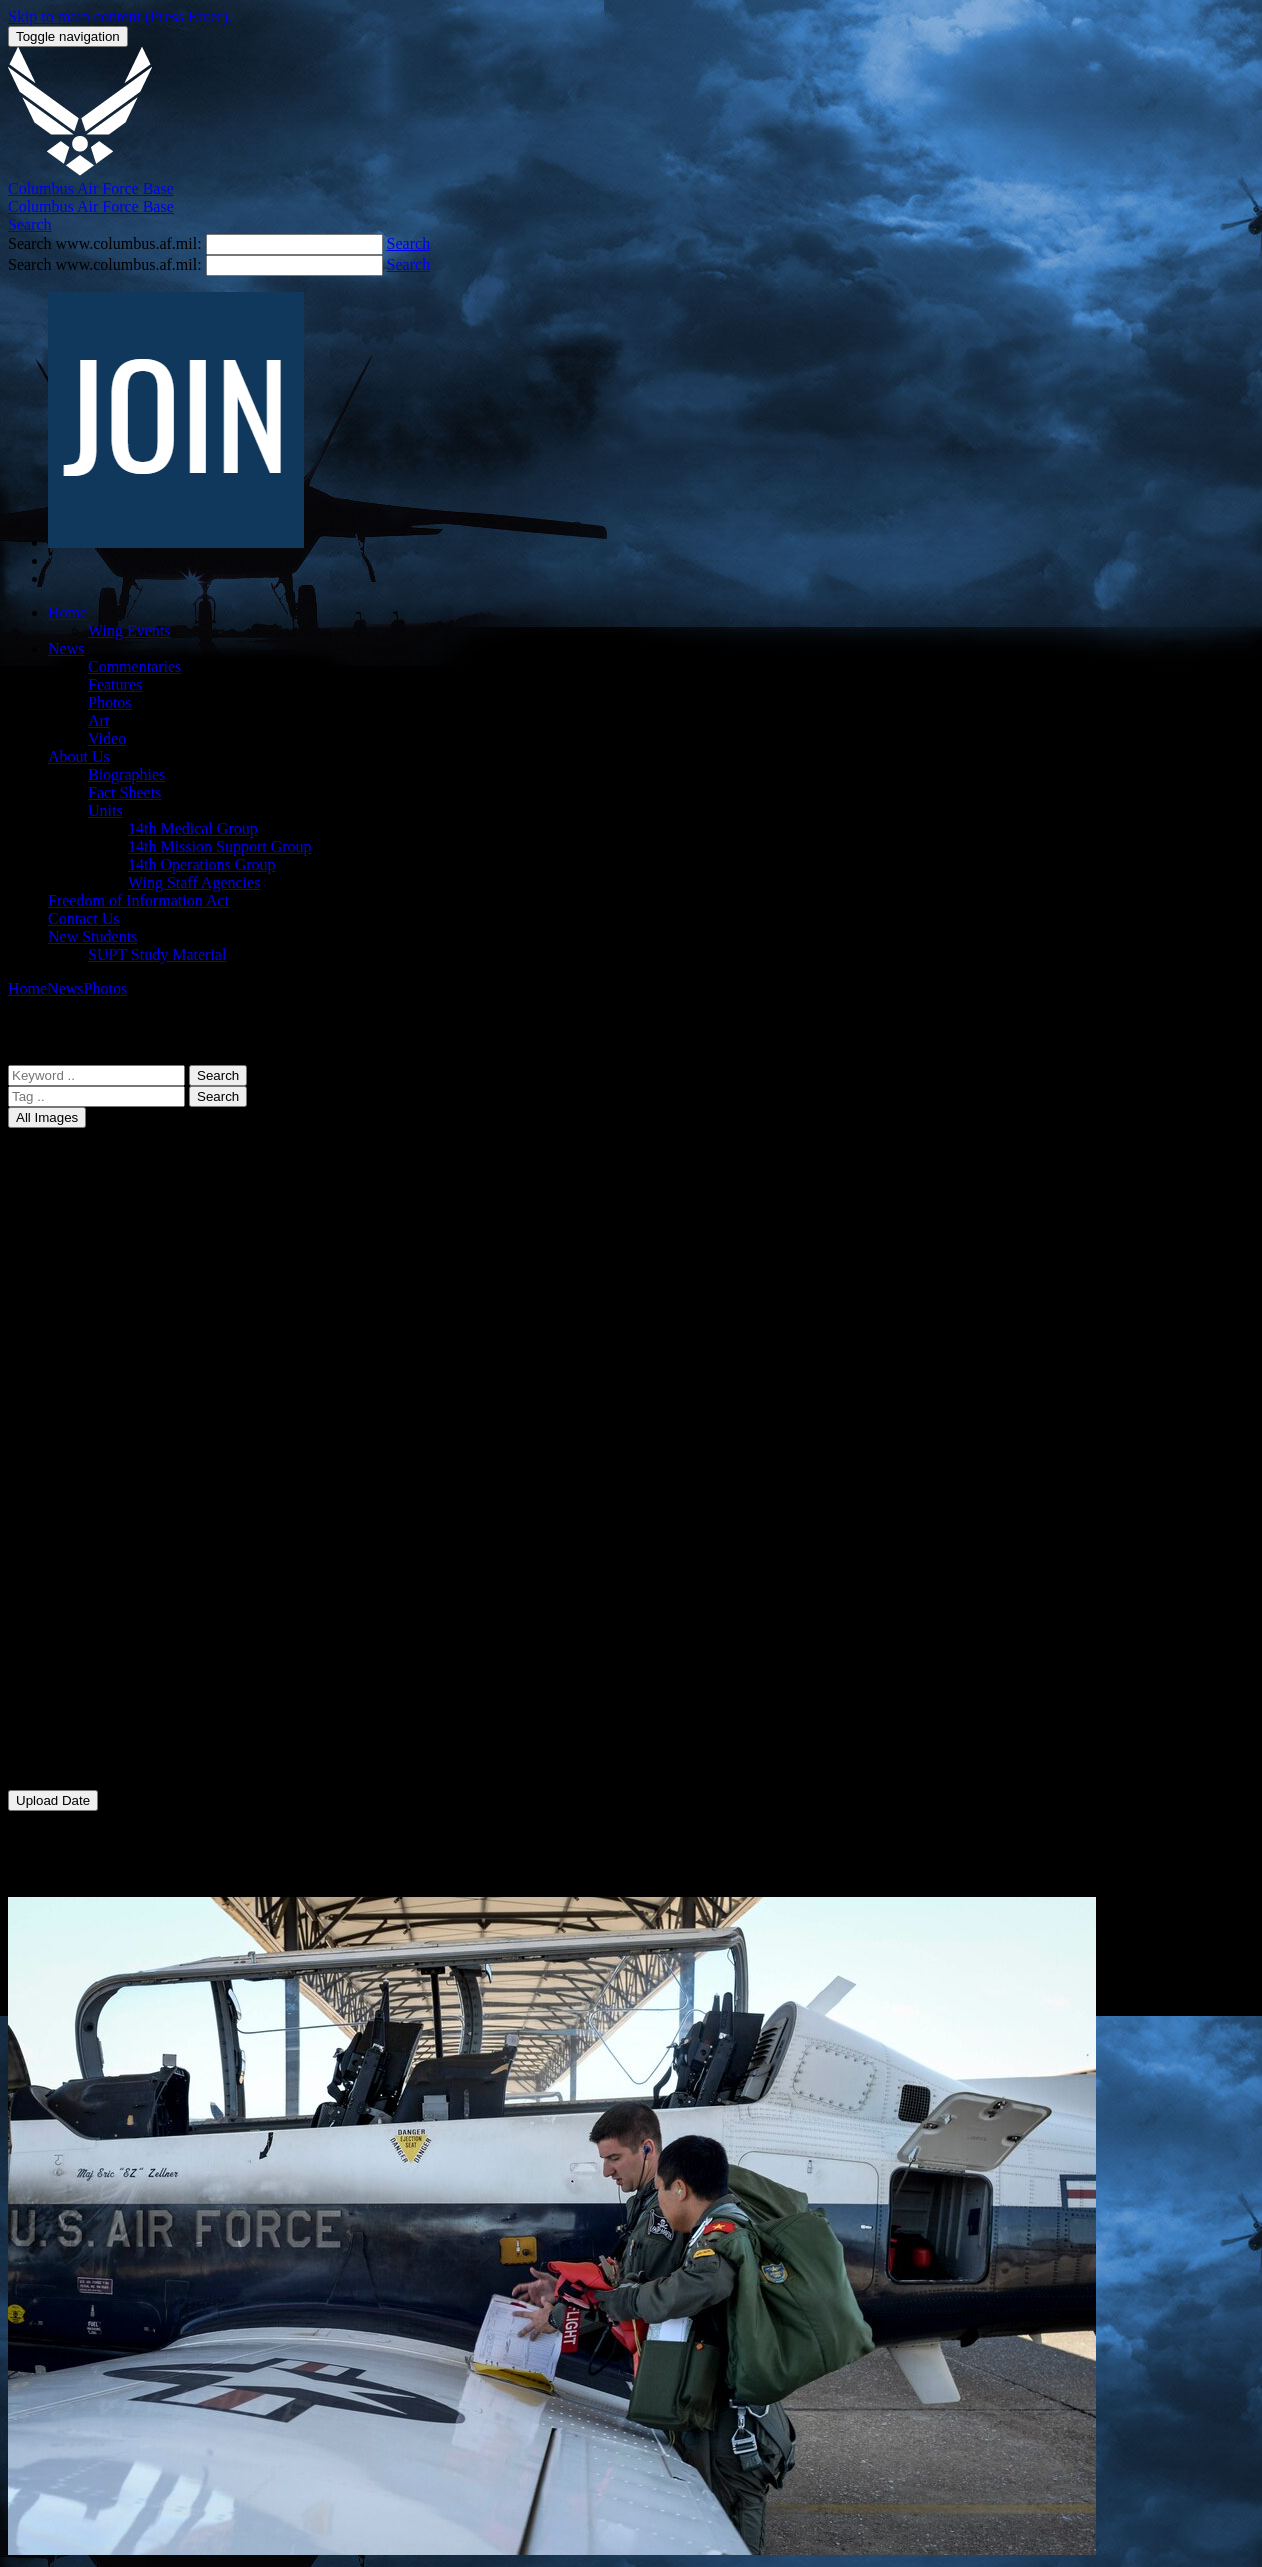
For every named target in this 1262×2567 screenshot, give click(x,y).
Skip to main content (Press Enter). (120, 16)
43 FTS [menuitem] (72, 1458)
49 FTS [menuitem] (72, 1494)
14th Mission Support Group (220, 846)
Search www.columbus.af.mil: (107, 243)
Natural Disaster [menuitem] (100, 1710)
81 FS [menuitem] (67, 1530)
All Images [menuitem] (83, 1152)
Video (107, 738)
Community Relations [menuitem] (118, 1638)
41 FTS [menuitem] (72, 1440)
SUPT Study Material (157, 954)
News (66, 648)
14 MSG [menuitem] (75, 1332)
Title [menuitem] (63, 1871)
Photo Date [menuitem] (84, 1853)
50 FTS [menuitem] (72, 1512)
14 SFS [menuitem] (71, 1386)
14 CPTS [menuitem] (77, 1206)
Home (67, 612)
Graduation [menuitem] (84, 1674)
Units (105, 810)
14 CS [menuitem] (68, 1224)
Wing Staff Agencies (194, 882)
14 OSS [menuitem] (72, 1368)
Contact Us (84, 918)
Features (115, 684)
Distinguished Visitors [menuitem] (119, 1656)
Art (98, 720)
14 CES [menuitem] (72, 1170)
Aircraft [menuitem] (73, 1566)
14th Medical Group (193, 828)
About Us (79, 756)
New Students (92, 936)
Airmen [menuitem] (72, 1584)
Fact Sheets (124, 792)
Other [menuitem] (66, 1728)
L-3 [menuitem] (59, 1692)
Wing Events (129, 630)
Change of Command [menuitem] (116, 1602)
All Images (47, 1117)
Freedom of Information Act (138, 900)
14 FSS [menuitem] (71, 1242)
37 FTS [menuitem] (72, 1422)
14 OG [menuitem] (69, 1350)
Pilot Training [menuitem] (92, 1746)
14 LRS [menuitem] (72, 1260)
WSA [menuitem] (66, 1764)
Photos (110, 702)
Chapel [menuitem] (70, 1620)
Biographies (126, 774)
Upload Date (53, 1800)
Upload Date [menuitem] (88, 1835)
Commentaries (134, 666)
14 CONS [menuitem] (79, 1188)
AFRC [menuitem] (69, 1548)
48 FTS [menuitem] (72, 1476)
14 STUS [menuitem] (77, 1404)
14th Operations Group (202, 864)
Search (218, 1075)
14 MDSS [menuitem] (80, 1314)
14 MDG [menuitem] (76, 1278)
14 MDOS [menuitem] (81, 1296)
